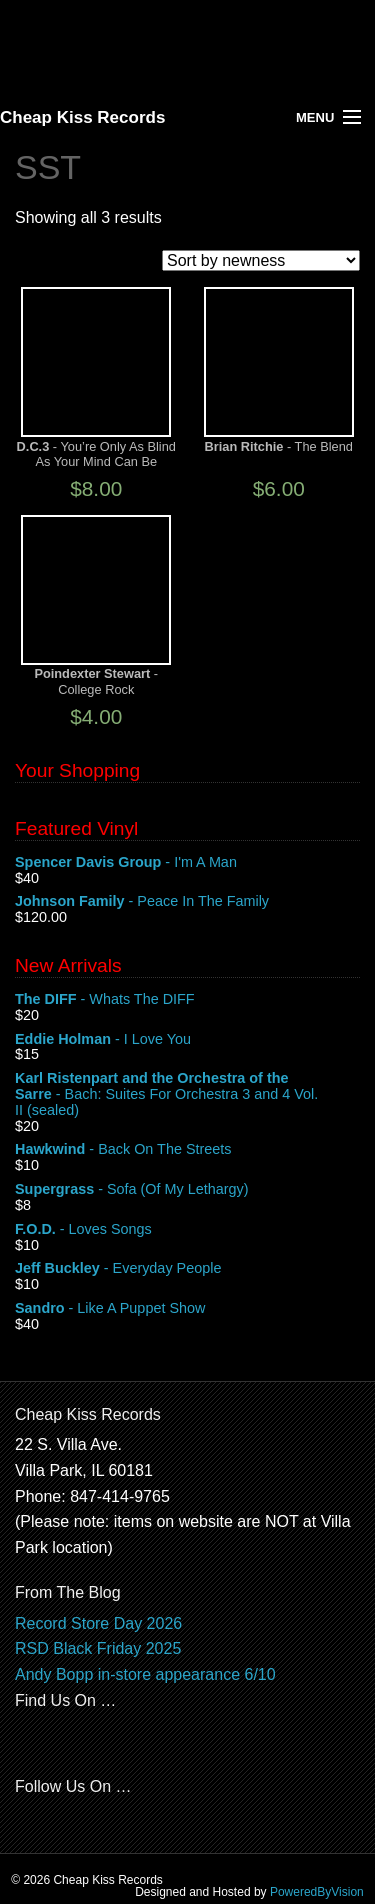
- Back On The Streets (187, 1150)
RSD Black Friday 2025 (98, 1648)
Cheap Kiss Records (82, 117)
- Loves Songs (187, 1230)
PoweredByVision (317, 1892)
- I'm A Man (187, 863)
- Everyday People (187, 1269)
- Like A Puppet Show (187, 1309)
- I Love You (187, 1040)
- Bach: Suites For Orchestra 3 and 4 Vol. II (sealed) (187, 1094)
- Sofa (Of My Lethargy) (187, 1190)
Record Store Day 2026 (98, 1623)
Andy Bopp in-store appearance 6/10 (145, 1674)
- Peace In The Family (187, 902)
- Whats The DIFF (187, 1000)
